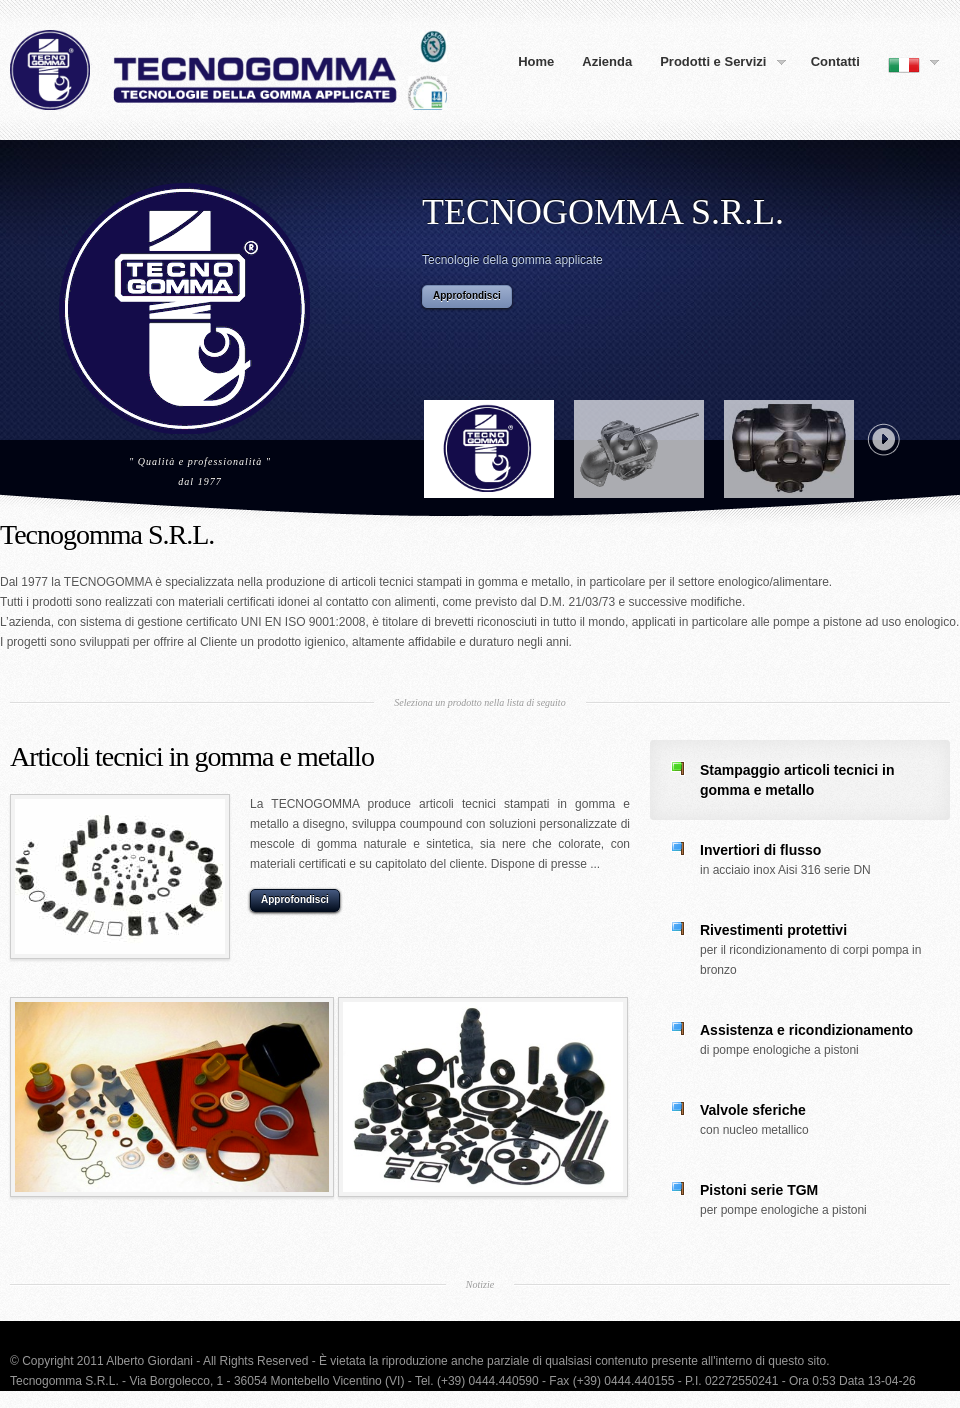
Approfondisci (467, 295)
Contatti (835, 61)
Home (536, 61)
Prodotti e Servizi (716, 63)
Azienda (607, 61)
